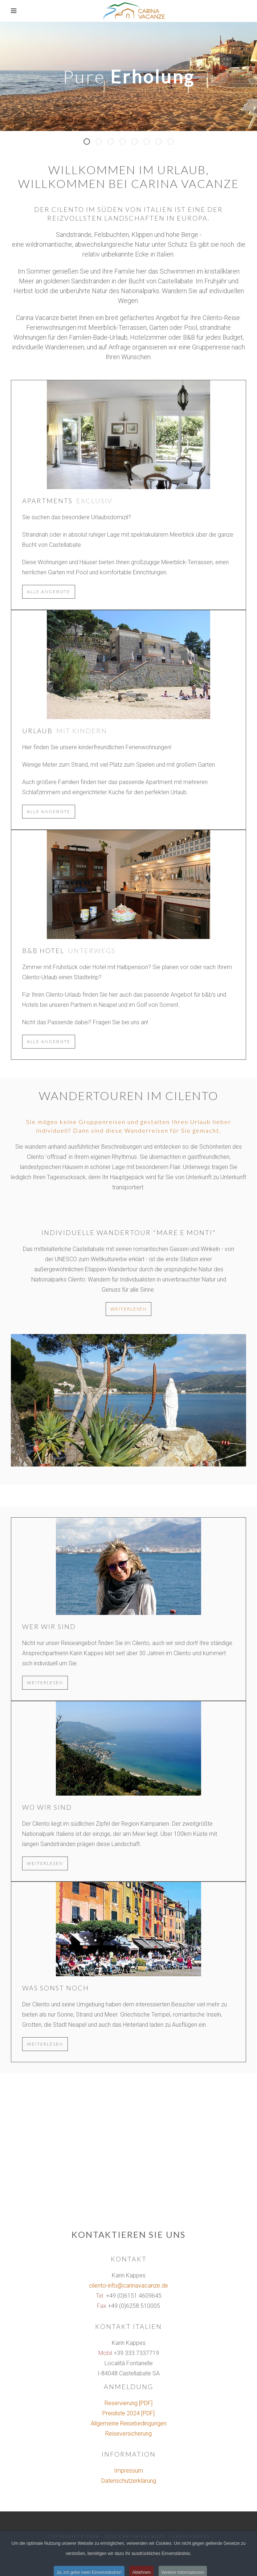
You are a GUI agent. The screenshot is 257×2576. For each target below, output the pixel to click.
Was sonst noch (55, 1988)
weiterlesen (128, 1309)
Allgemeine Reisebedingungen (129, 2423)
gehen (161, 142)
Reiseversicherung (128, 2433)
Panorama (125, 142)
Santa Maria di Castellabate (173, 142)
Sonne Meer (101, 142)
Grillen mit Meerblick (113, 142)
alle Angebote (48, 591)
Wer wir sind (49, 1626)
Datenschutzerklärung (128, 2480)
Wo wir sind (47, 1807)
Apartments (47, 501)
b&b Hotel (43, 951)
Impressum (128, 2470)
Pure (89, 142)
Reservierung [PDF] (128, 2403)
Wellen (149, 142)
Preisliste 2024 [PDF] (128, 2413)
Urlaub (37, 731)
